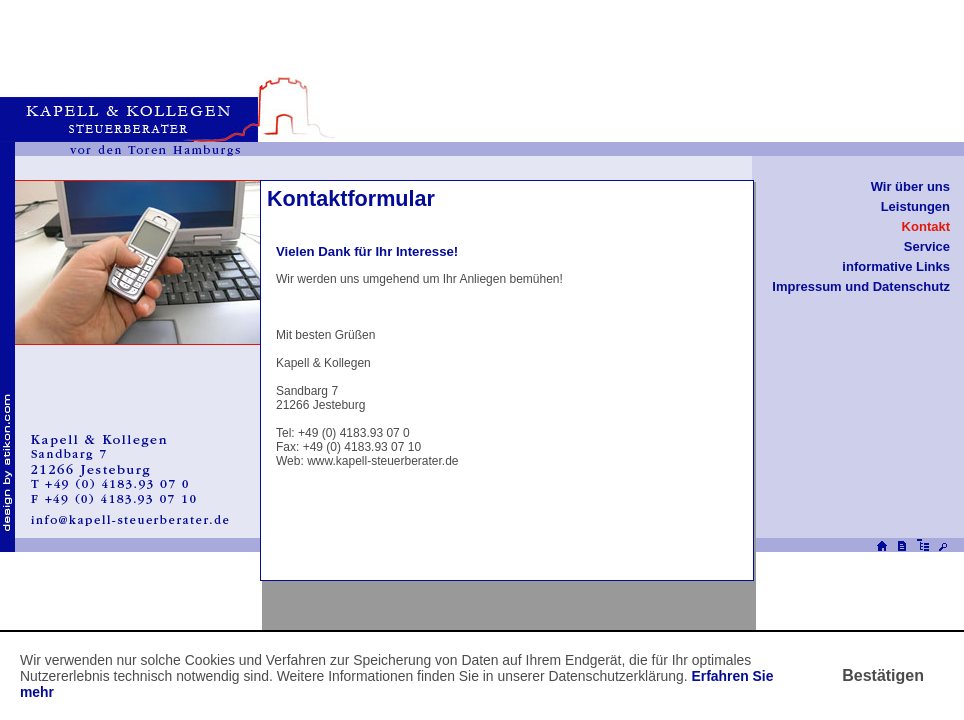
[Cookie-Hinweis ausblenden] (883, 676)
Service (927, 246)
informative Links (896, 266)
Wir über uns (910, 186)
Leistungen (915, 206)
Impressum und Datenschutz (861, 286)
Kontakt (926, 226)
